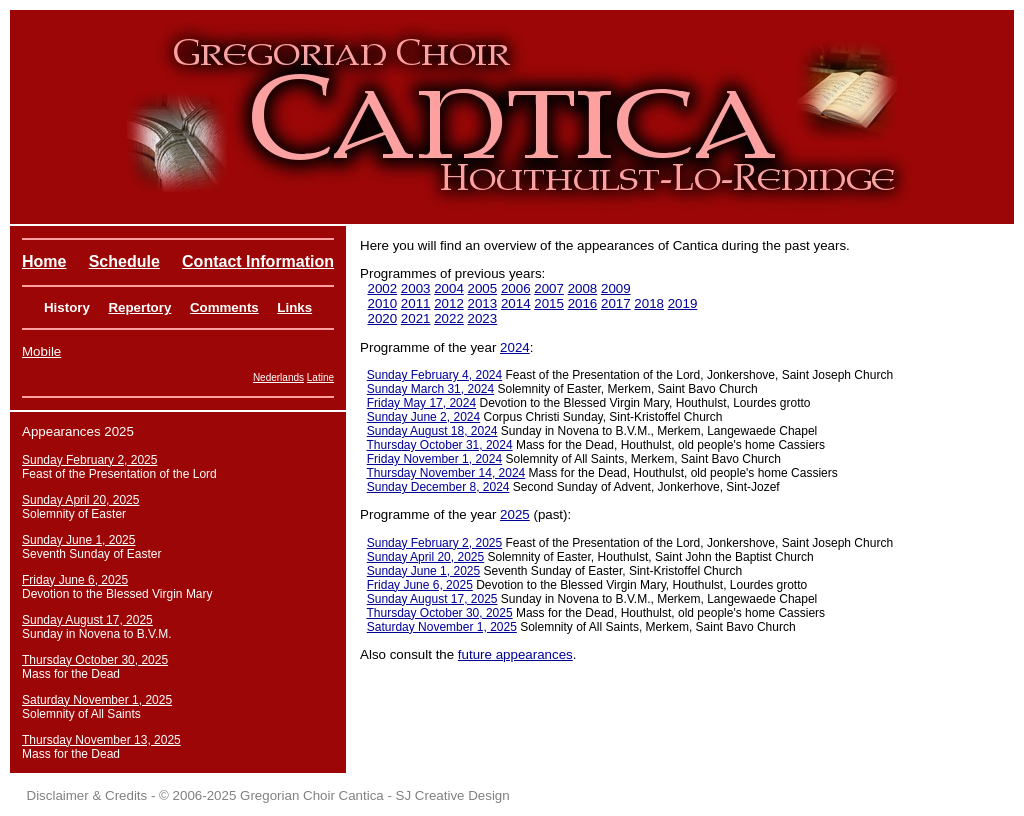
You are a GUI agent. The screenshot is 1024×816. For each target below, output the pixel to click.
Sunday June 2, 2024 (423, 417)
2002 (382, 288)
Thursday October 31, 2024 (440, 445)
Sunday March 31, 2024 (430, 389)
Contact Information (258, 261)
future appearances (515, 654)
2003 (416, 288)
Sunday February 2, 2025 (434, 543)
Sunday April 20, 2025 (425, 557)
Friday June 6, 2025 (420, 585)
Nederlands (278, 377)
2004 (449, 288)
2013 (483, 303)
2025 (515, 514)
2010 (382, 303)
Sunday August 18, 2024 (432, 431)
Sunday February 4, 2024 (434, 375)
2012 (449, 303)
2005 (483, 288)
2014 (516, 303)
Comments (224, 307)
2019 (683, 303)
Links (294, 307)
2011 (416, 303)
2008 (583, 288)
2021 (416, 318)
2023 (483, 318)
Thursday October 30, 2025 (440, 613)
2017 (616, 303)
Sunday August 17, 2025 (432, 599)
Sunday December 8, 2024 (438, 487)
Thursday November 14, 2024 (446, 473)
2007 (549, 288)
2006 (516, 288)
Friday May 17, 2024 (421, 403)
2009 (616, 288)
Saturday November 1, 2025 (442, 627)
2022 (449, 318)
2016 (583, 303)
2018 (649, 303)
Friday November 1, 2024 (434, 459)
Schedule (124, 261)
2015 (549, 303)
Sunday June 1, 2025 (423, 571)
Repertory (139, 307)
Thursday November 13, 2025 (101, 740)
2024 (515, 347)
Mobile (41, 351)
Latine (320, 377)
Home (44, 261)
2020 (382, 318)
